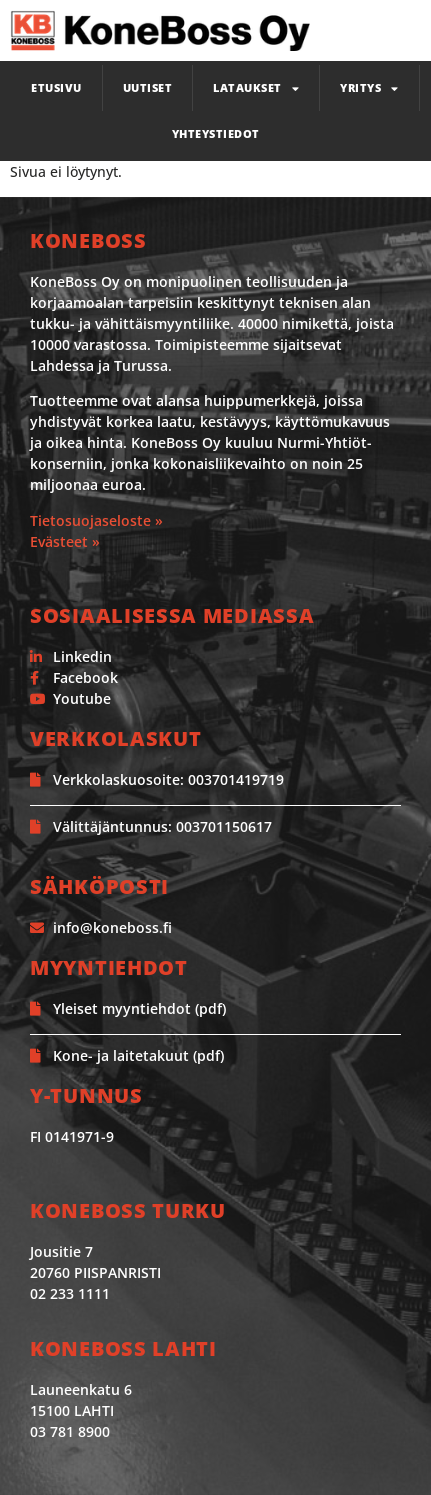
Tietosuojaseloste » (96, 520)
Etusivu (56, 87)
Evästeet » (65, 541)
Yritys (369, 88)
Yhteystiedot (216, 133)
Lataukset (256, 88)
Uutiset (148, 87)
